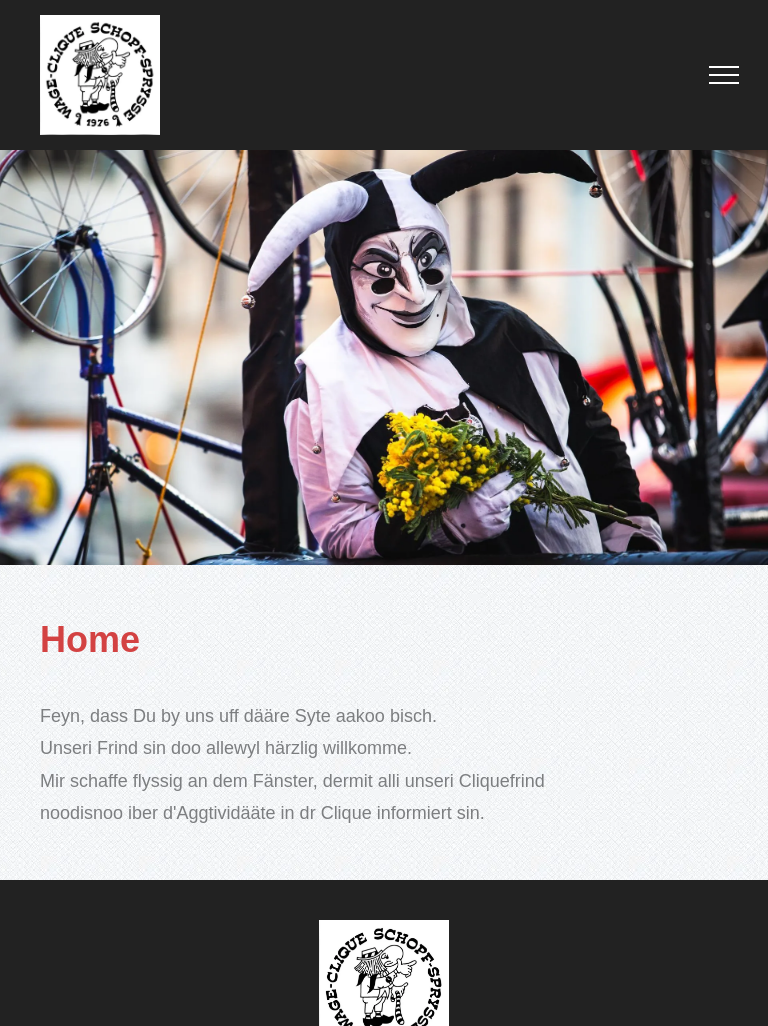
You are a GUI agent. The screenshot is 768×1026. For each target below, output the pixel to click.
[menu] (724, 75)
